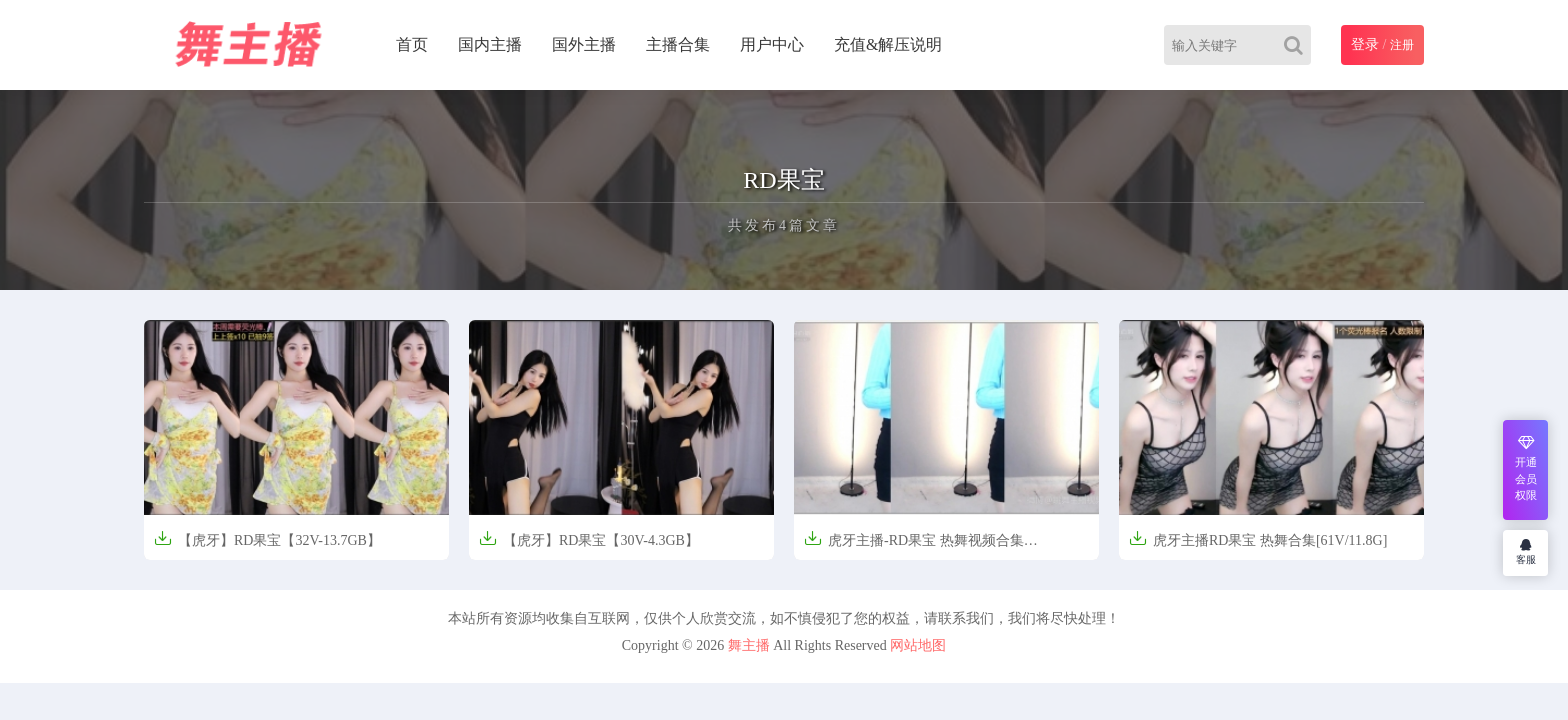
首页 (412, 44)
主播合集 (678, 44)
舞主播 (749, 645)
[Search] (1297, 45)
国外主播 (584, 44)
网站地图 (918, 645)
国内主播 (490, 44)
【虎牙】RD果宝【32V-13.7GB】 (267, 538)
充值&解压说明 (888, 44)
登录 (1365, 44)
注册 (1402, 45)
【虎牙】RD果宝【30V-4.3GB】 (589, 538)
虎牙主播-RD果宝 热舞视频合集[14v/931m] (914, 546)
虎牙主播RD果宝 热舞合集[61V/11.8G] (1258, 538)
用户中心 (772, 44)
